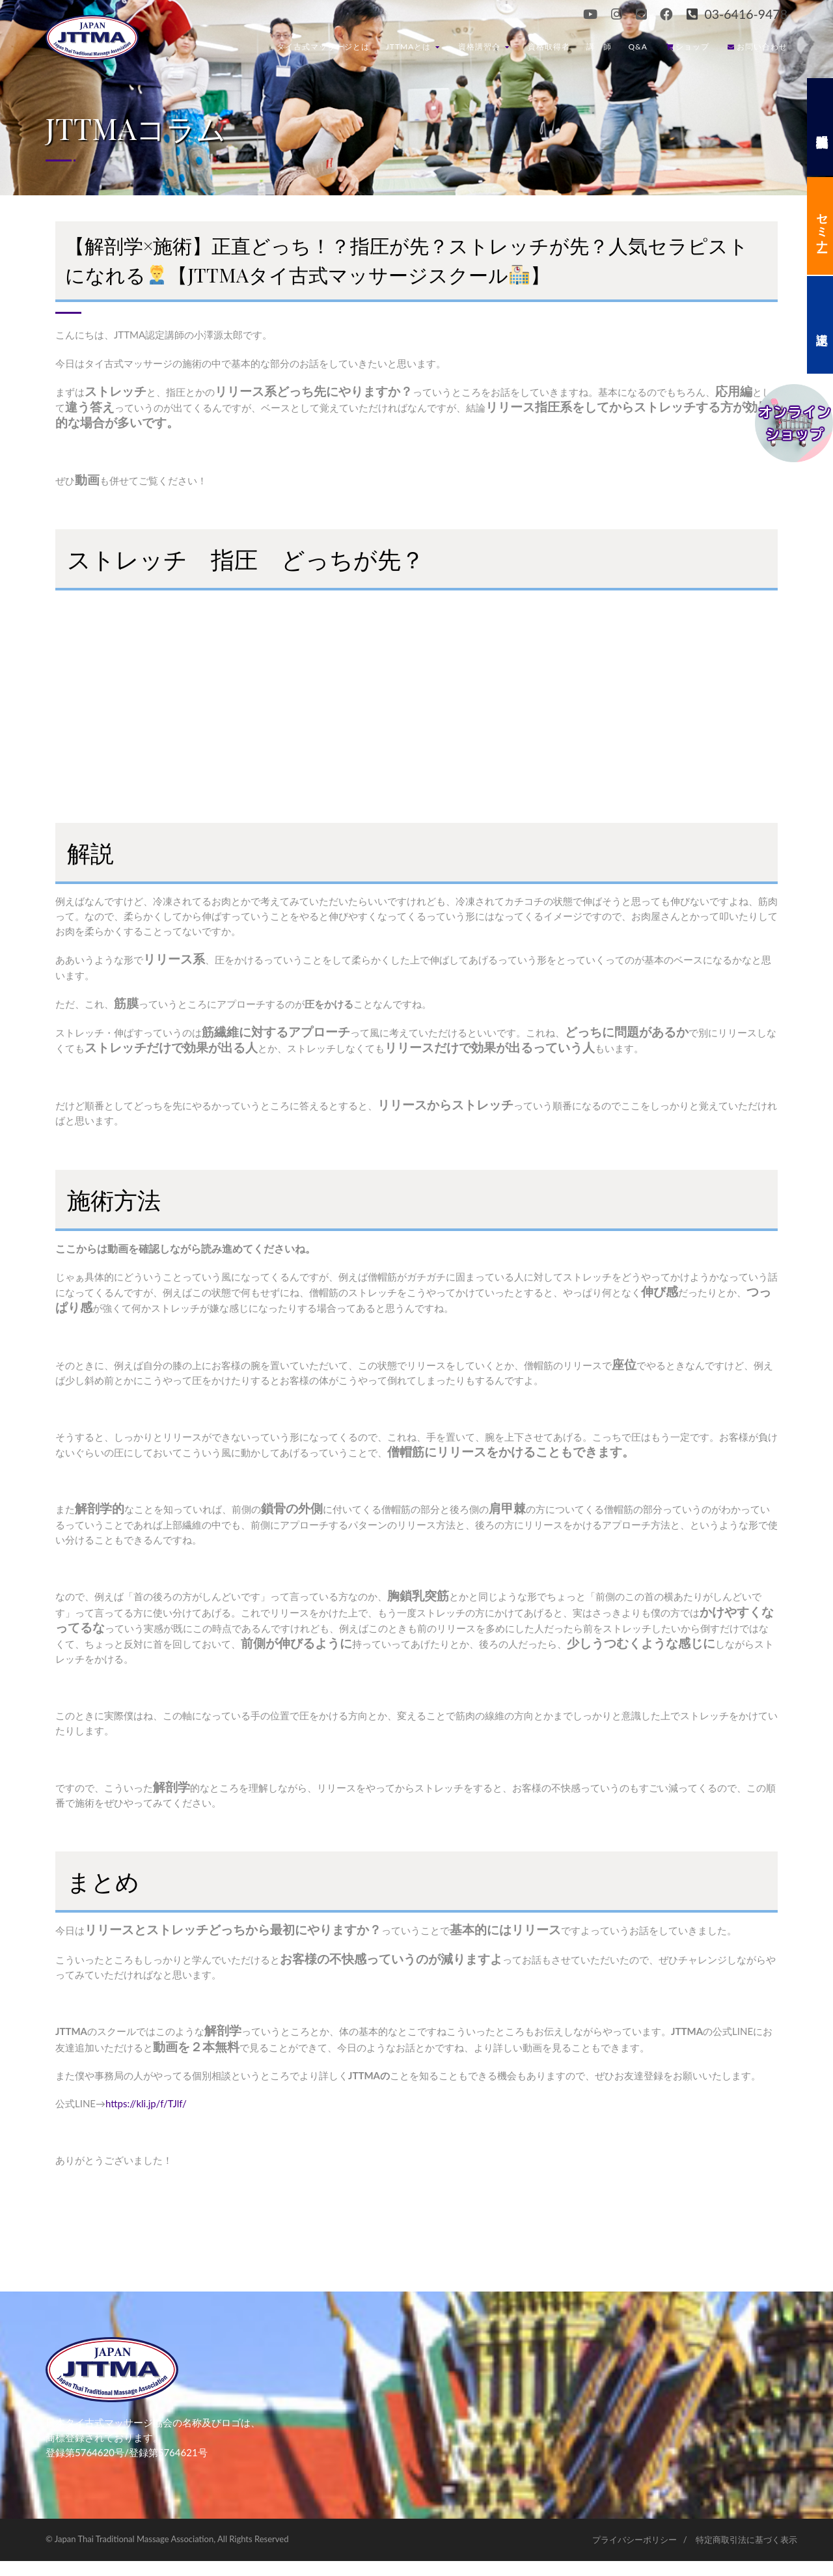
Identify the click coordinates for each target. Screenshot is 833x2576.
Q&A (638, 46)
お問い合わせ (757, 46)
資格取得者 (549, 46)
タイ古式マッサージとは (323, 46)
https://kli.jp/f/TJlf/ (146, 2103)
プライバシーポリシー (634, 2539)
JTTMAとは (413, 46)
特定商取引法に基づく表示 (746, 2539)
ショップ (687, 46)
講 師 (599, 46)
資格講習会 (484, 46)
